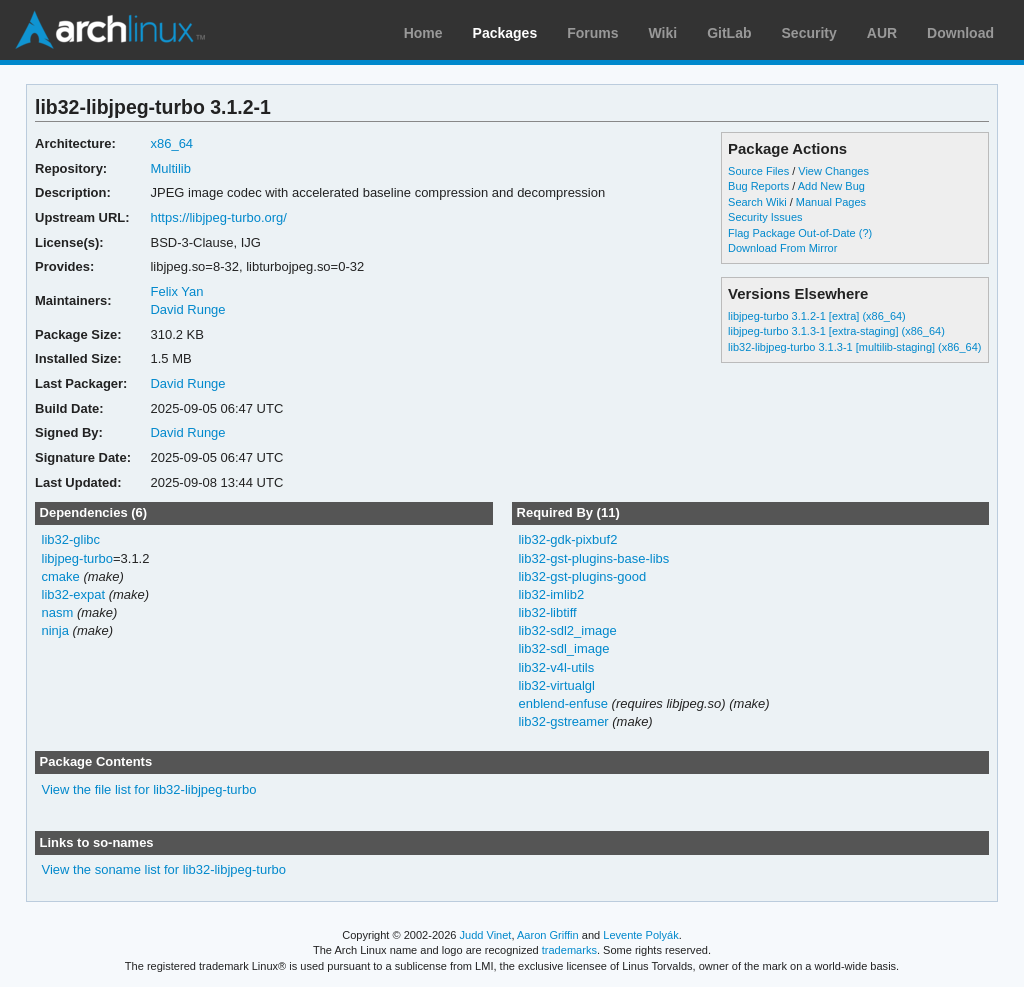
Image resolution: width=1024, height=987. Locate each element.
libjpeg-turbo (77, 558)
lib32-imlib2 (551, 594)
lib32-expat (74, 594)
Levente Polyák (640, 935)
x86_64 (171, 143)
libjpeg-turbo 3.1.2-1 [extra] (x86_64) (817, 316)
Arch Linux (110, 30)
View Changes (833, 171)
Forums (592, 33)
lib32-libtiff (547, 612)
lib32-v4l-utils (556, 667)
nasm (58, 612)
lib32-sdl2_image (567, 630)
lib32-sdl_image (563, 648)
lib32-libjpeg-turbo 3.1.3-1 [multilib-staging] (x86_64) (854, 347)
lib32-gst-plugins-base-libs (593, 558)
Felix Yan (176, 291)
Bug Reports (758, 186)
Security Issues (765, 217)
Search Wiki (757, 202)
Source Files (758, 171)
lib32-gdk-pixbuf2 (567, 539)
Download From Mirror (782, 248)
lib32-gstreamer (563, 721)
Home (423, 33)
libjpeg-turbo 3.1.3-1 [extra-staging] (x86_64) (836, 331)
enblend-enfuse (563, 703)
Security (809, 33)
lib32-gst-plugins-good (582, 576)
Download (960, 33)
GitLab (729, 33)
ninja (55, 630)
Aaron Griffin (548, 935)
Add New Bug (831, 186)
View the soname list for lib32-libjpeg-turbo (164, 869)
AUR (882, 33)
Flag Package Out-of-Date (792, 233)
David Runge (187, 309)
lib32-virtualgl (556, 685)
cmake (61, 576)
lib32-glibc (71, 539)
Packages (505, 33)
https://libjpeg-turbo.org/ (218, 217)
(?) (865, 233)
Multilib (170, 168)
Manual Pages (831, 202)
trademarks (569, 950)
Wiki (663, 33)
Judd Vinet (486, 935)
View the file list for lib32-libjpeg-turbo (149, 789)
